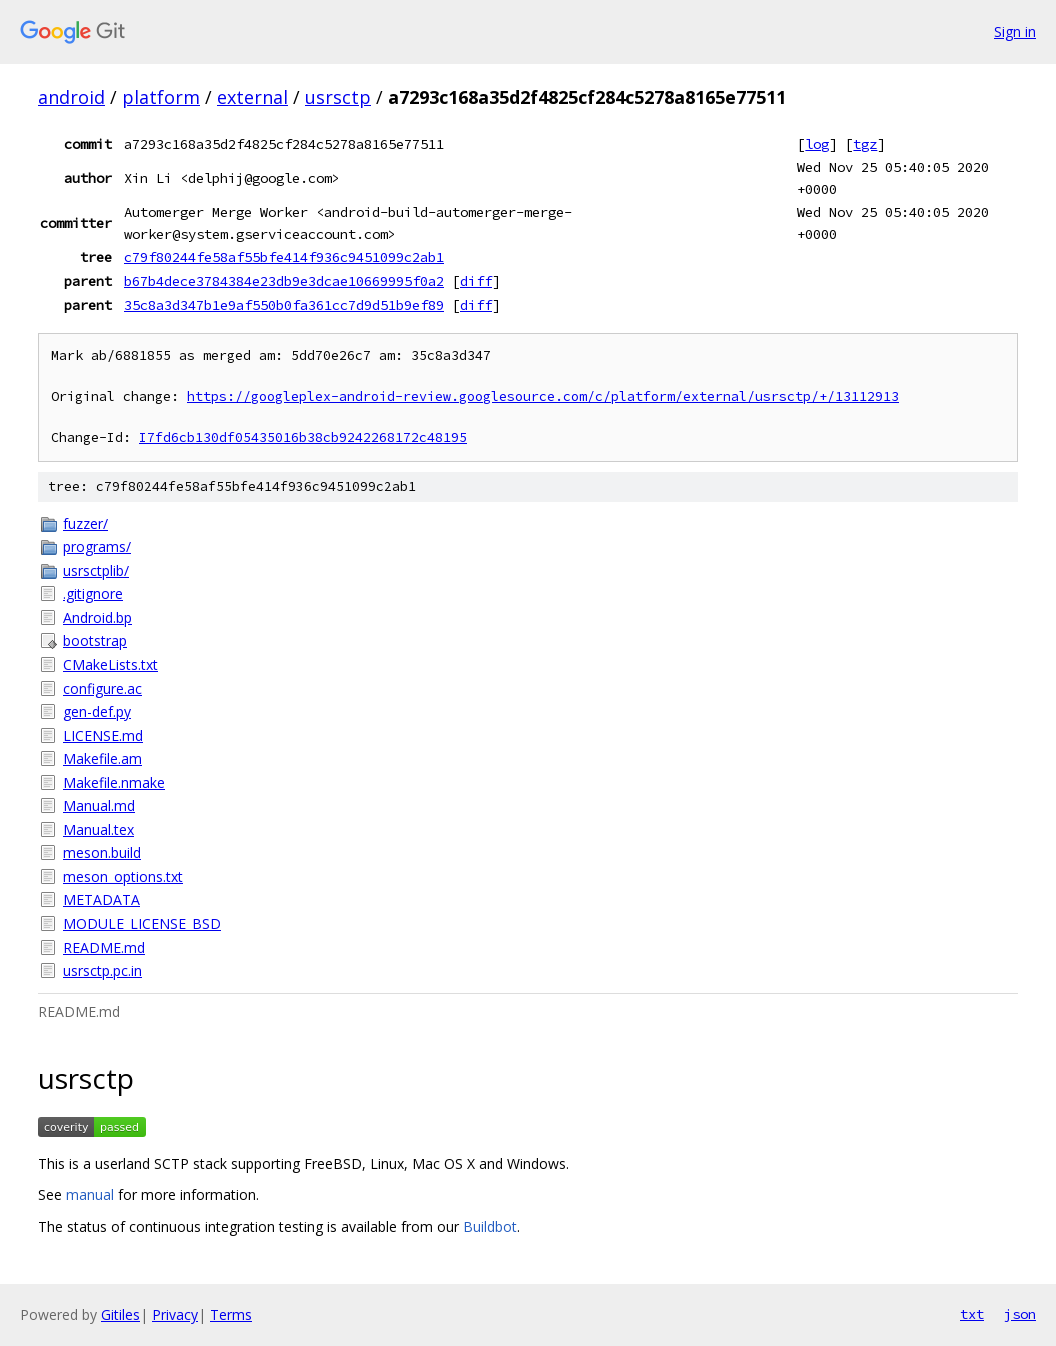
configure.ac (102, 688)
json (1020, 1314)
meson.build (102, 852)
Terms (231, 1314)
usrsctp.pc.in (102, 970)
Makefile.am (102, 758)
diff (476, 281)
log (817, 144)
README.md (104, 947)
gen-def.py (97, 711)
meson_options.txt (123, 876)
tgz (865, 144)
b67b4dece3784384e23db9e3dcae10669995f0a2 (284, 281)
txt (972, 1314)
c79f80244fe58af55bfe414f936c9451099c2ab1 (284, 257)
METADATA (101, 899)
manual (90, 1194)
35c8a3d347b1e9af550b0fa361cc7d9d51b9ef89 (284, 305)
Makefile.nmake (114, 782)
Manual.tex (98, 829)
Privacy (175, 1314)
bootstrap (95, 640)
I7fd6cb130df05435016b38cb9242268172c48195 (303, 437)
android (71, 97)
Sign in (1015, 31)
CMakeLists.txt (110, 664)
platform (161, 97)
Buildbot (490, 1226)
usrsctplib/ (96, 570)
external (252, 97)
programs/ (97, 546)
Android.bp (97, 617)
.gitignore (93, 593)
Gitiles (120, 1314)
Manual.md (99, 805)
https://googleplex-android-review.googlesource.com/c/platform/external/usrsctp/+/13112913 (543, 396)
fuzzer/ (85, 523)
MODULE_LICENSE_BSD (142, 923)
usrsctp (338, 97)
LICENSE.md (103, 735)
